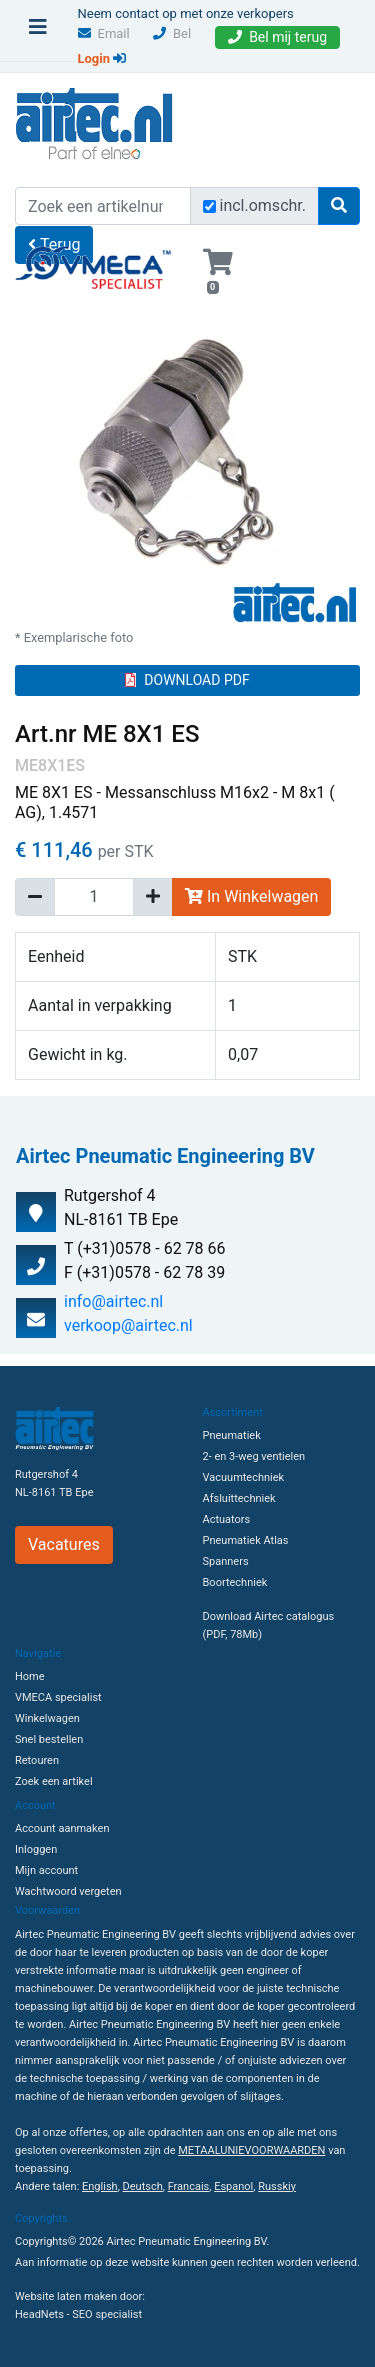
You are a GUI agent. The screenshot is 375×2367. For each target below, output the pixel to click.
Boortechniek (235, 1582)
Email (104, 33)
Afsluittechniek (239, 1498)
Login (102, 58)
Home (30, 1676)
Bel (172, 33)
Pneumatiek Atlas (246, 1540)
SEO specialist (107, 2314)
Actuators (227, 1519)
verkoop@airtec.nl (128, 1325)
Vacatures (64, 1544)
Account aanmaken (62, 1828)
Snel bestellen (49, 1739)
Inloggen (36, 1849)
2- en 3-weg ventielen (254, 1456)
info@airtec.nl (113, 1301)
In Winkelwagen (251, 896)
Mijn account (46, 1870)
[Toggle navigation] (38, 32)
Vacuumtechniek (244, 1477)
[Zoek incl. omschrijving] (209, 206)
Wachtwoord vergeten (68, 1891)
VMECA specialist (58, 1697)
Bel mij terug (277, 37)
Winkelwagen (47, 1718)
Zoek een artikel (54, 1781)
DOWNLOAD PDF (187, 680)
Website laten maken (66, 2296)
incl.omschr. (263, 205)
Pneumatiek (232, 1435)
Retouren (37, 1760)
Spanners (226, 1561)
